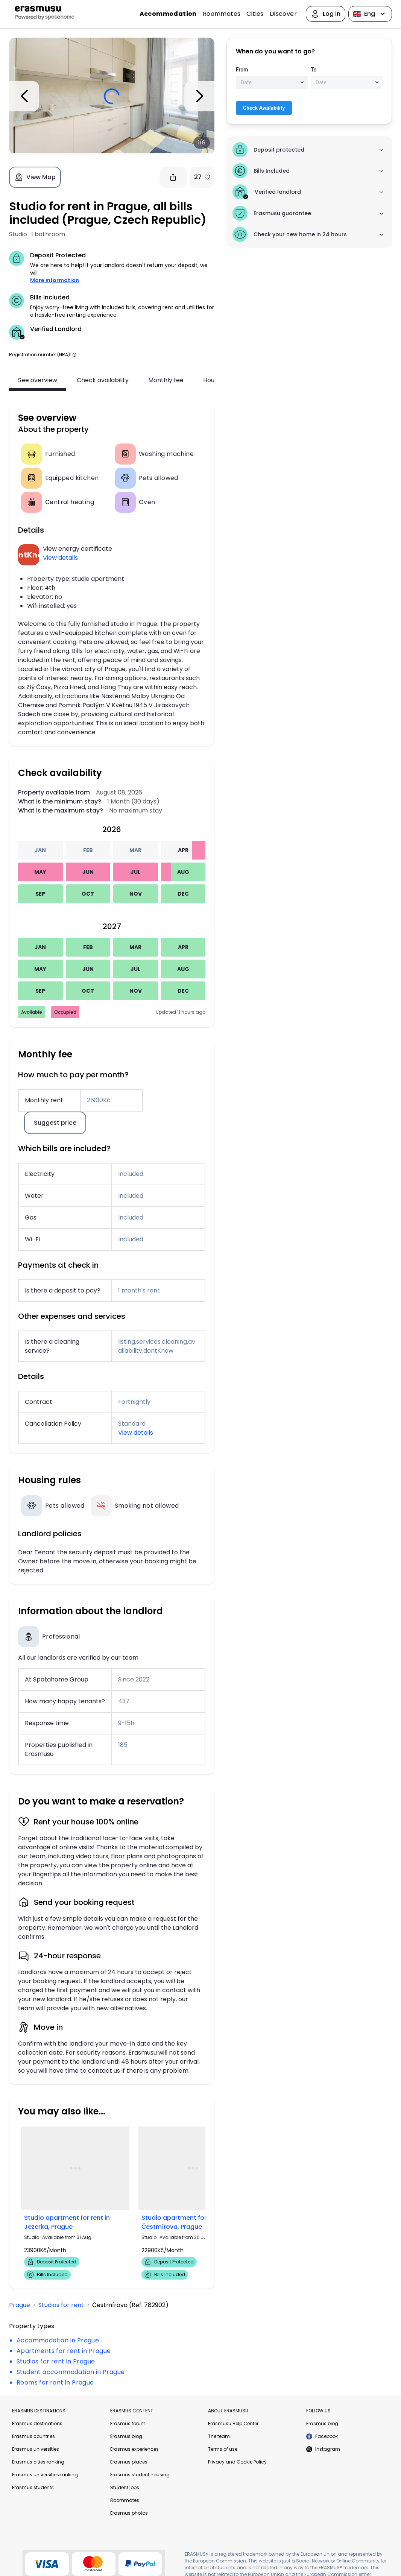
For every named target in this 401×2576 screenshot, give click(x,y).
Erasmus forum (128, 2423)
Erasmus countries (33, 2436)
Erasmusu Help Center (233, 2423)
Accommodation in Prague (58, 2340)
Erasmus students (33, 2487)
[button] (74, 354)
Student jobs (124, 2487)
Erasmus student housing (140, 2474)
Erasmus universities (35, 2449)
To (314, 70)
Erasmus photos (129, 2513)
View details (60, 557)
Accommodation (168, 13)
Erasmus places (128, 2462)
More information (54, 280)
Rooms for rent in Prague (55, 2382)
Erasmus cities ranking (38, 2462)
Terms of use (222, 2449)
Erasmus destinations (37, 2423)
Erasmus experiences (134, 2449)
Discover (283, 13)
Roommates (222, 13)
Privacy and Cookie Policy (237, 2462)
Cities (254, 13)
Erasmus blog (126, 2436)
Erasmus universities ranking (45, 2474)
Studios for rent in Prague (56, 2361)
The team (219, 2436)
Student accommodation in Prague (71, 2372)
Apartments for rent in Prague (64, 2351)
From (242, 70)
